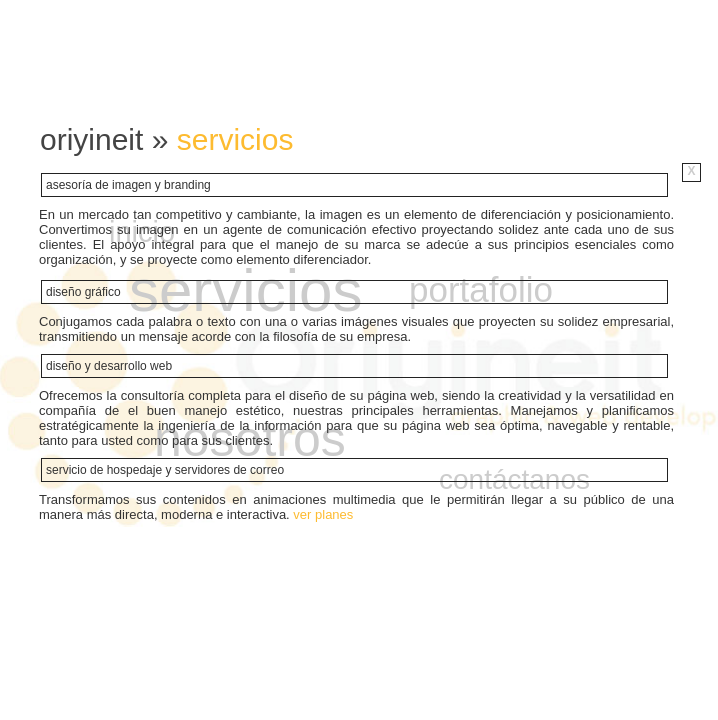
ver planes (323, 514)
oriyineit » (108, 139)
